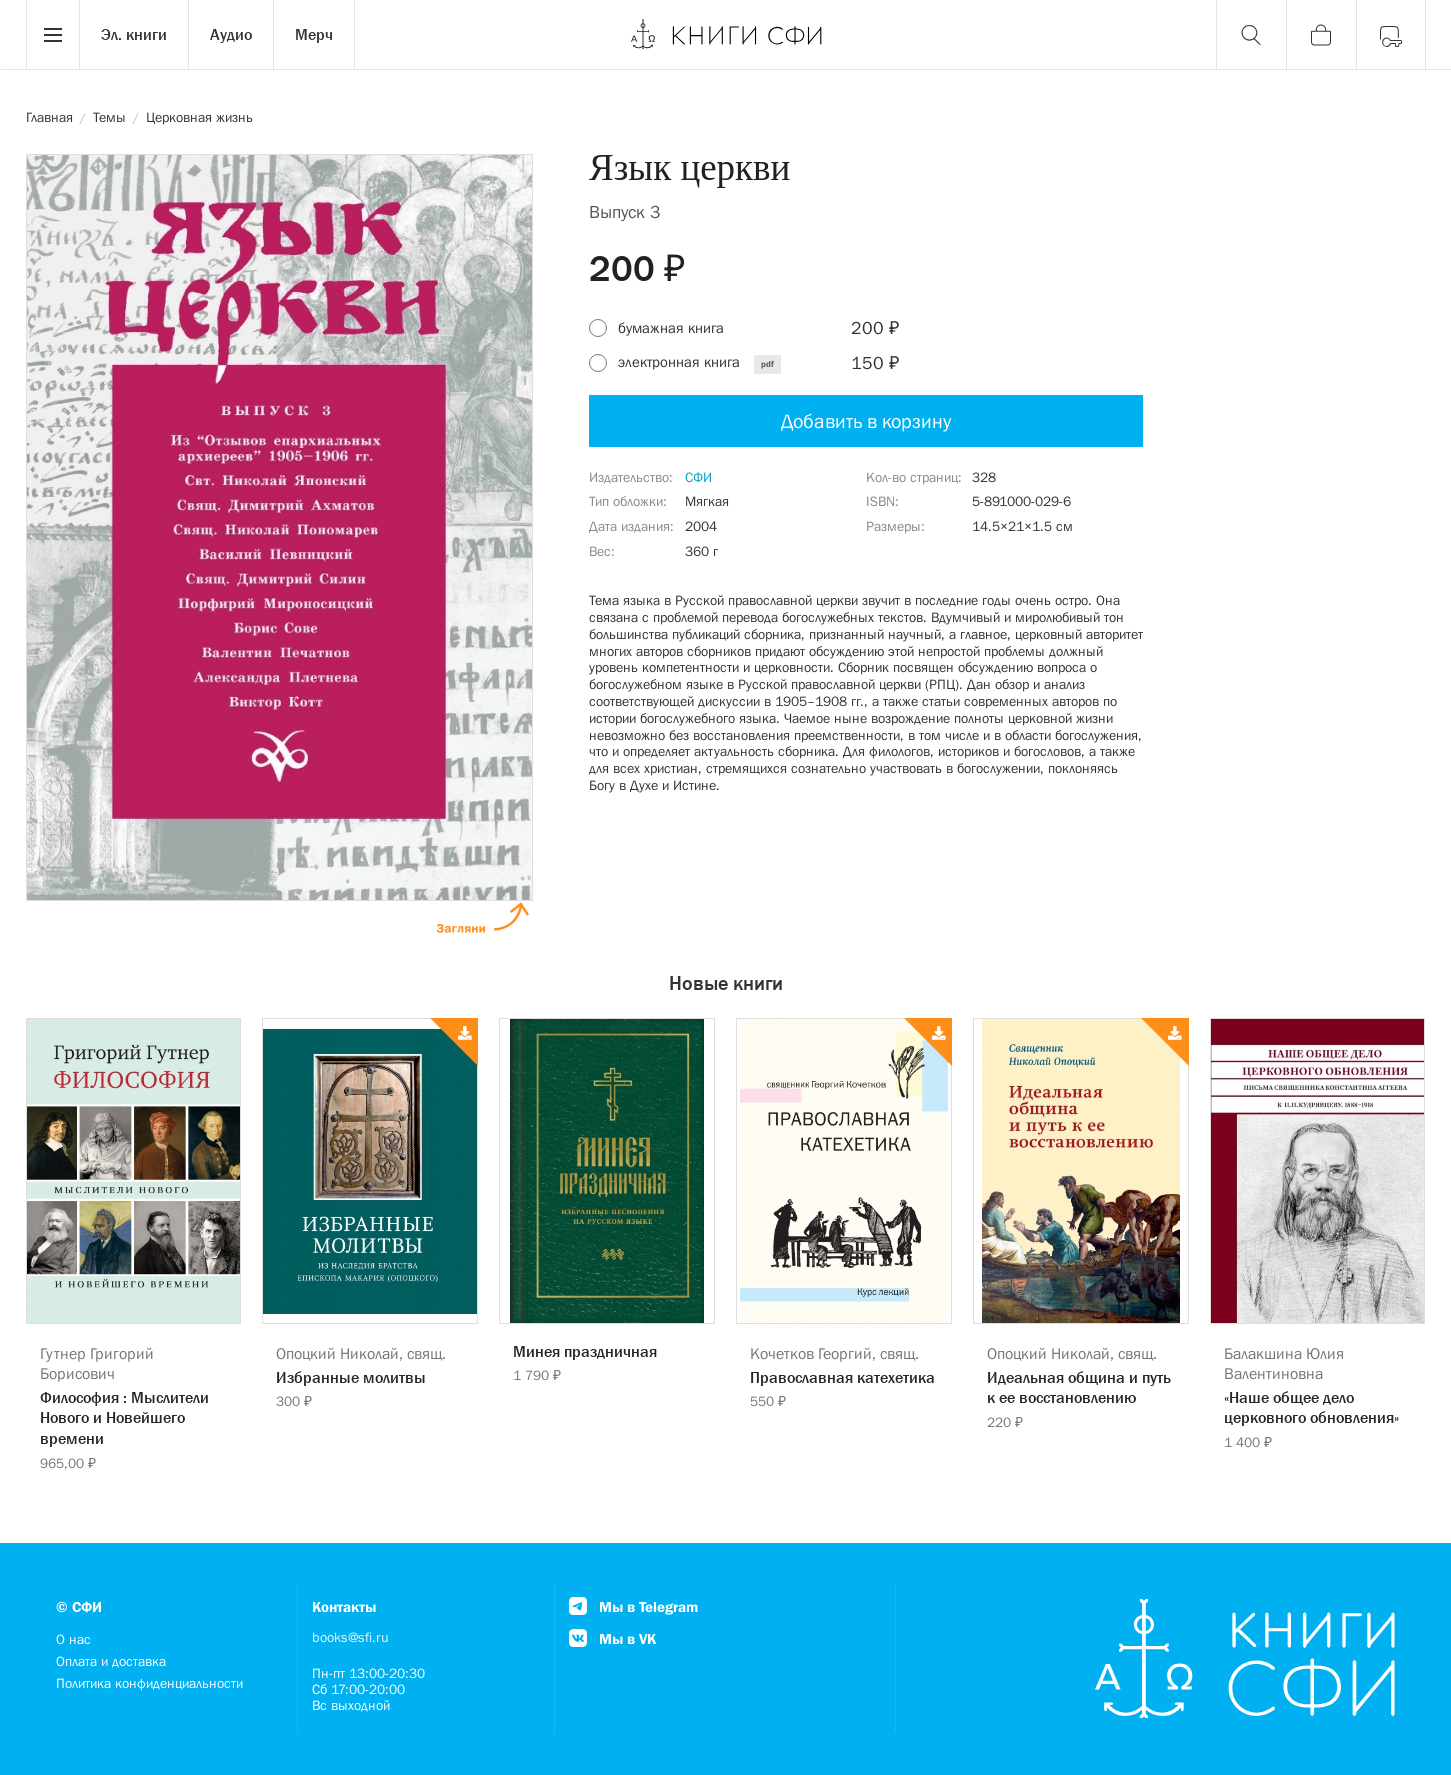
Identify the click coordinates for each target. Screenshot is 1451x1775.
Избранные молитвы (351, 1377)
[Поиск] (1251, 35)
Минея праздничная (585, 1351)
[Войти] (1391, 35)
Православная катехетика (842, 1377)
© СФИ (79, 1606)
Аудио (231, 34)
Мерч (314, 34)
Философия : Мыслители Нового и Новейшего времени (124, 1417)
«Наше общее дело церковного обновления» (1311, 1407)
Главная (49, 117)
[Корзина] (1321, 35)
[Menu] (53, 35)
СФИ (698, 477)
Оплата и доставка (111, 1661)
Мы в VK (612, 1638)
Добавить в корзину (866, 421)
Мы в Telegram (633, 1606)
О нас (73, 1639)
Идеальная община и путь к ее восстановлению (1079, 1387)
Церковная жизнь (199, 117)
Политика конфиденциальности (149, 1683)
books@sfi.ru (350, 1637)
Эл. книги (134, 34)
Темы (109, 117)
